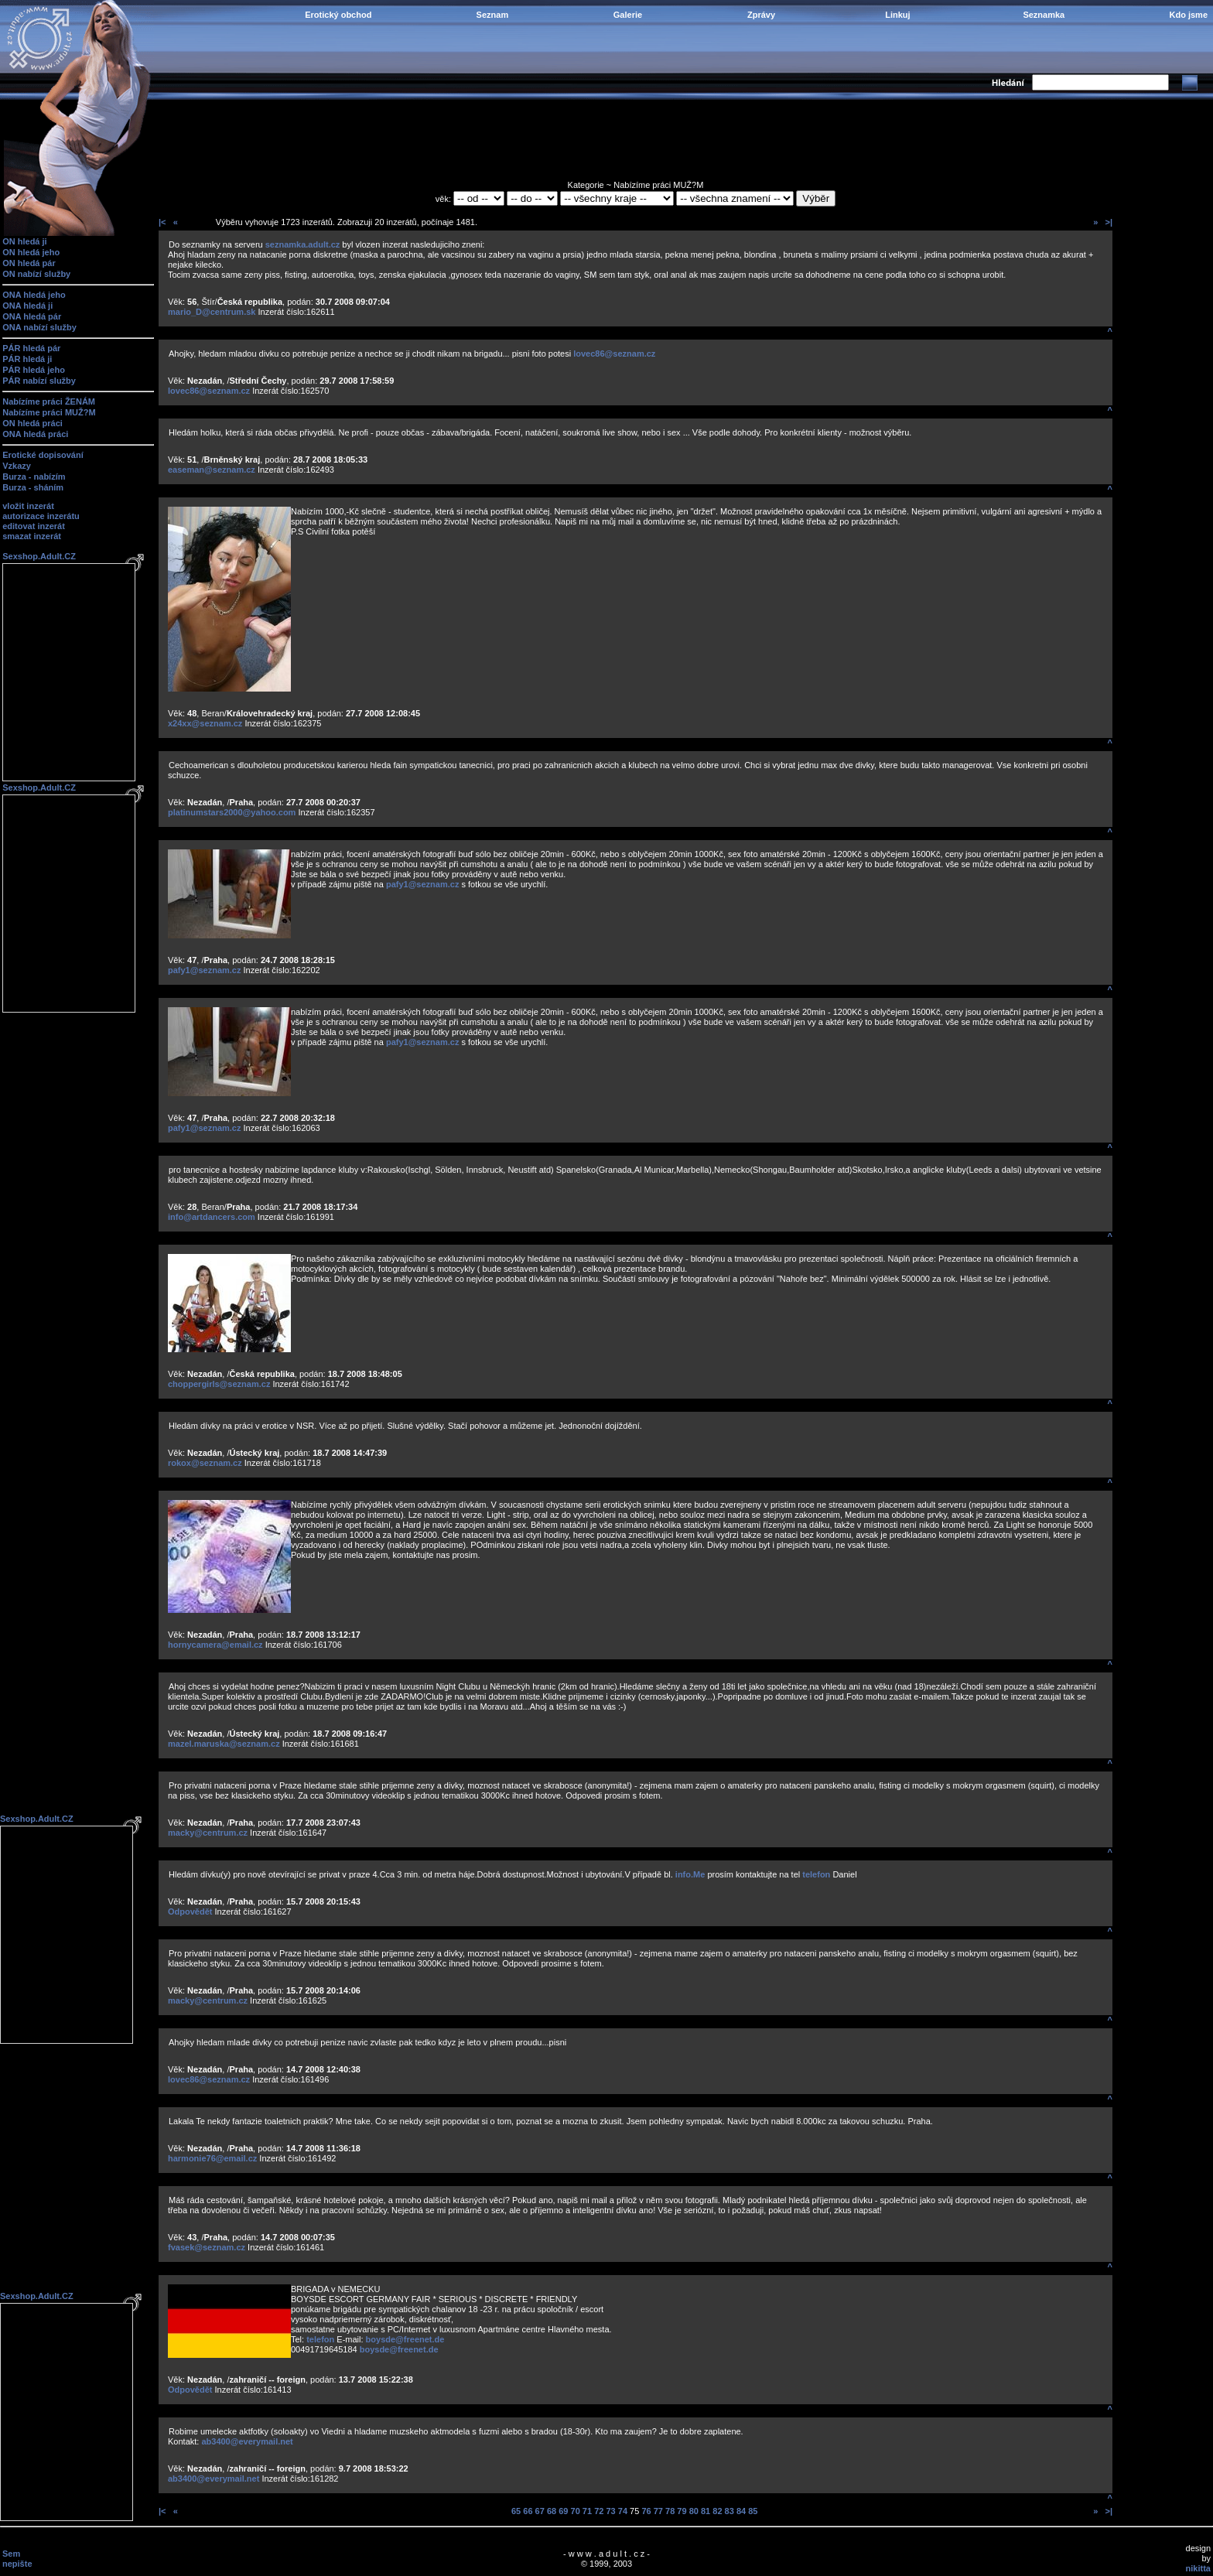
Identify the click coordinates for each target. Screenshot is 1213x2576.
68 (551, 2511)
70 (575, 2511)
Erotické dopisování (43, 455)
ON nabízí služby (36, 273)
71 (587, 2511)
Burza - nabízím (33, 476)
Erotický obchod (338, 14)
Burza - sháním (32, 487)
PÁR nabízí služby (39, 380)
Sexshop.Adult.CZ (39, 556)
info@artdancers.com (211, 1216)
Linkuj (897, 14)
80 (694, 2511)
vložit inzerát (28, 506)
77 (658, 2511)
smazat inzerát (31, 536)
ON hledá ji (24, 241)
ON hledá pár (28, 263)
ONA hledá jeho (34, 294)
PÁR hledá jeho (33, 369)
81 (705, 2511)
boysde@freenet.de (405, 2339)
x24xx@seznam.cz (205, 723)
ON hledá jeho (31, 252)
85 (752, 2511)
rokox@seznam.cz (205, 1462)
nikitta (1198, 2568)
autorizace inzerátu (41, 516)
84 (741, 2511)
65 (516, 2511)
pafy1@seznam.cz (423, 884)
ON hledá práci (32, 423)
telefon (816, 1874)
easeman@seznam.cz (211, 469)
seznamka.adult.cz (302, 244)
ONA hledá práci (35, 434)
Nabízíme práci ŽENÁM (48, 401)
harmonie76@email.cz (212, 2158)
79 (681, 2511)
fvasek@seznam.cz (206, 2247)
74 (622, 2511)
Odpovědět (190, 1911)
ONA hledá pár (31, 316)
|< (162, 222)
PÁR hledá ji (27, 359)
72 (598, 2511)
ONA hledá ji (27, 305)
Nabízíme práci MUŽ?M (48, 412)
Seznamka (1043, 14)
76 (646, 2511)
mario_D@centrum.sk (211, 311)
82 (717, 2511)
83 (729, 2511)
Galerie (627, 14)
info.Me (690, 1874)
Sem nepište (17, 2558)
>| (1108, 222)
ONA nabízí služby (39, 327)
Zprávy (761, 14)
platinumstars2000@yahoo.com (232, 812)
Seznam (493, 14)
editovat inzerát (33, 526)
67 (540, 2511)
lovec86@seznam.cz (614, 353)
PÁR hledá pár (31, 348)
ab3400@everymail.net (246, 2441)
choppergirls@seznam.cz (219, 1384)
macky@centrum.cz (208, 1832)
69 (563, 2511)
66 (527, 2511)
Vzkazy (16, 465)
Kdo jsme (1188, 14)
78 (670, 2511)
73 (610, 2511)
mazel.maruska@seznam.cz (224, 1743)
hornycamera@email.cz (215, 1644)
